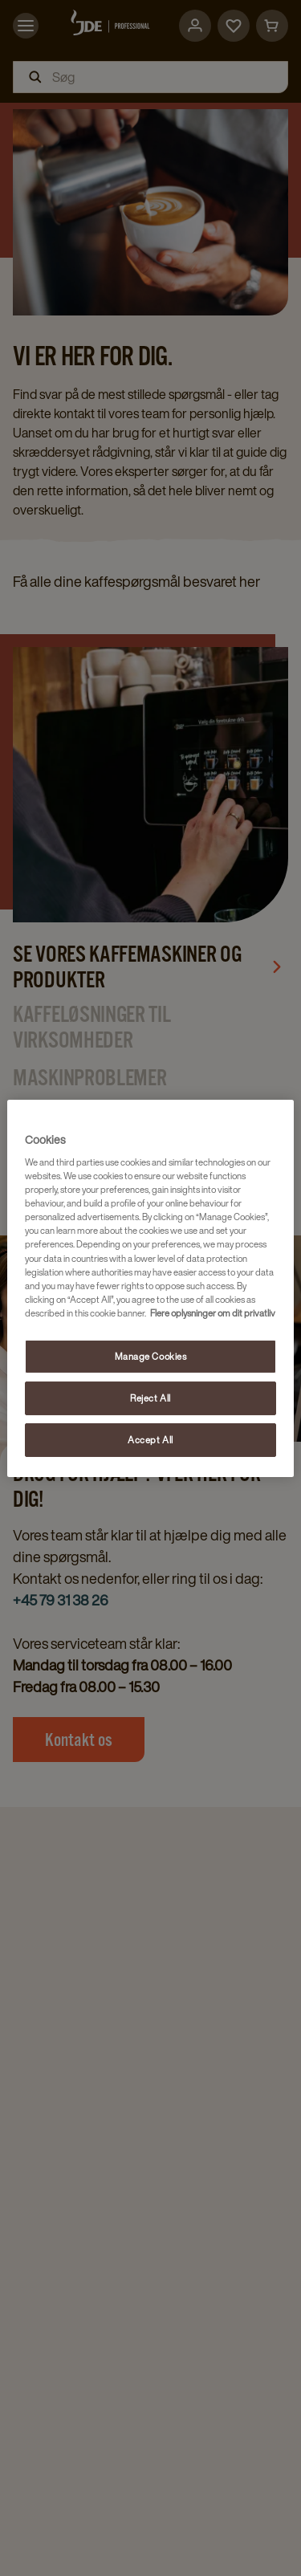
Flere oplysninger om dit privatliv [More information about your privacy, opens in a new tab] (212, 1313)
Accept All (150, 1440)
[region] (150, 1287)
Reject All (150, 1398)
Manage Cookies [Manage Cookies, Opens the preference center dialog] (151, 1356)
